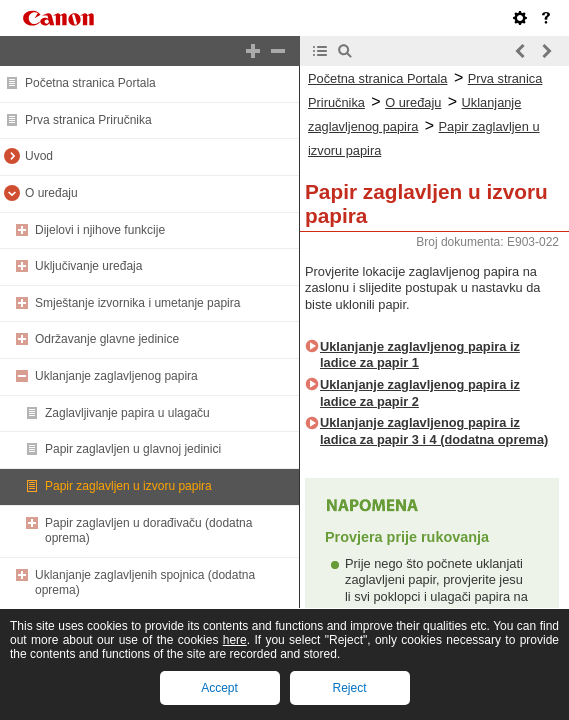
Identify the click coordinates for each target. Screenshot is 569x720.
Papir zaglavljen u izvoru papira (128, 486)
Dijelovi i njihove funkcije (100, 230)
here (235, 640)
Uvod (39, 156)
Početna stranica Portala (90, 83)
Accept (219, 688)
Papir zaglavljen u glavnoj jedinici (133, 449)
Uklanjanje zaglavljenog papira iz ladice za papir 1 (420, 355)
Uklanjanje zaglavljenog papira (116, 376)
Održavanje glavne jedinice (107, 339)
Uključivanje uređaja (88, 266)
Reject (349, 688)
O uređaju (51, 193)
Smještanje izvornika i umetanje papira (137, 303)
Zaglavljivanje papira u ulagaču (127, 413)
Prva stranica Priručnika (88, 120)
